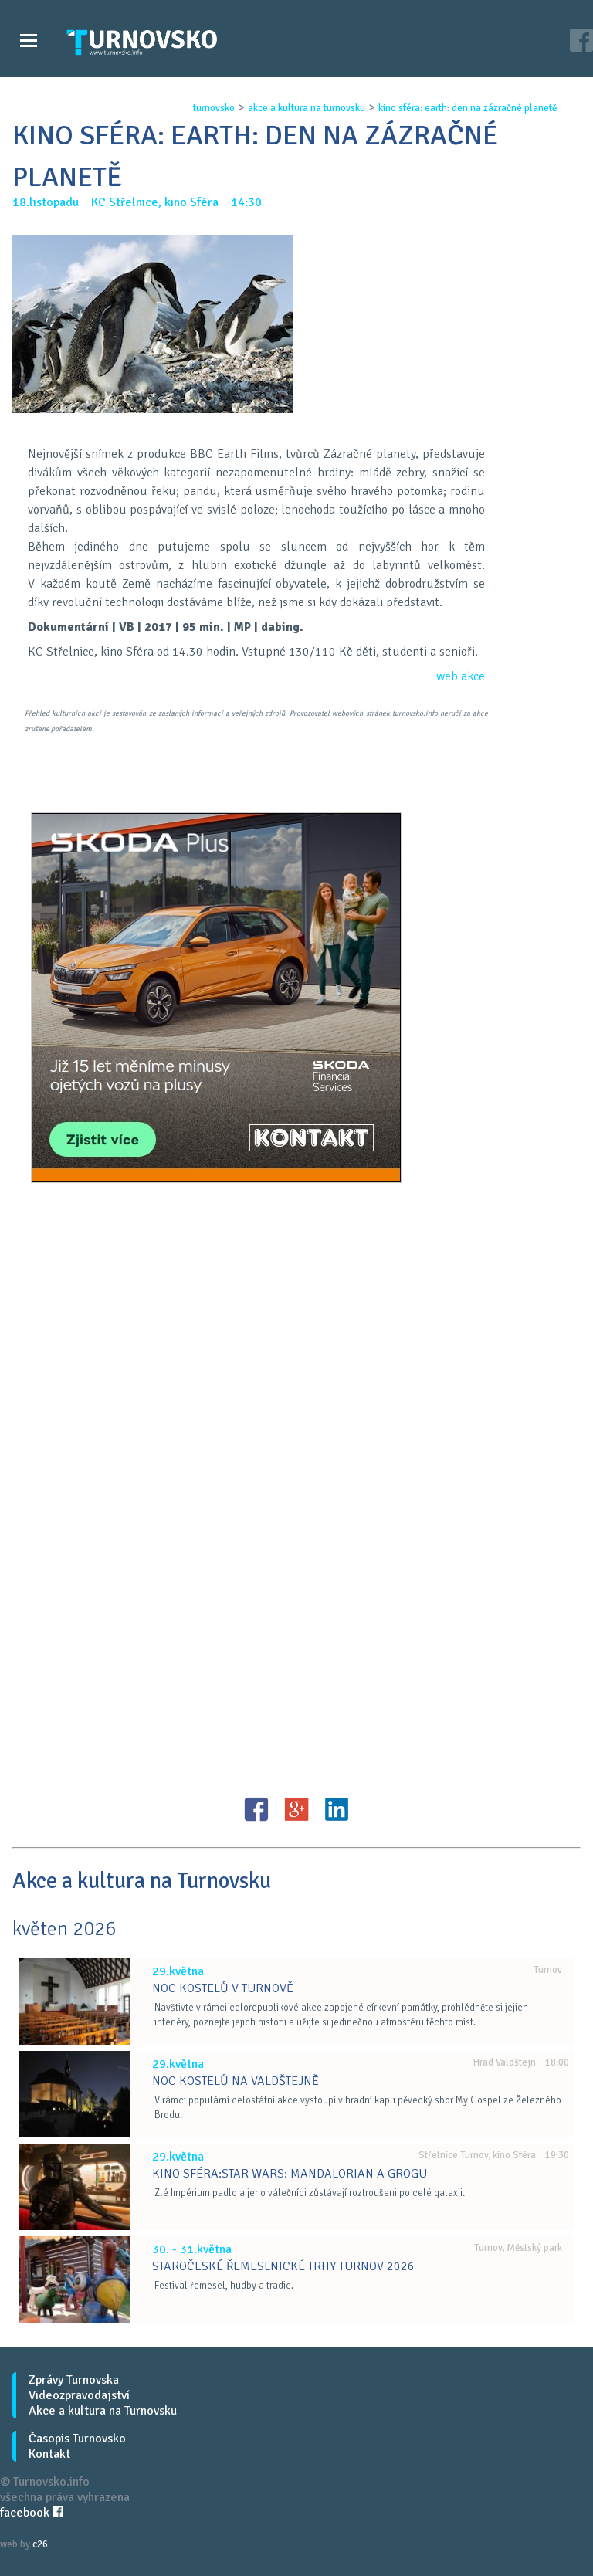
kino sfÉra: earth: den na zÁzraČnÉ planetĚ (467, 108)
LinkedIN (336, 1809)
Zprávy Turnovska (74, 2380)
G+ (296, 1809)
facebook (31, 2512)
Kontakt (49, 2454)
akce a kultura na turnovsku (305, 108)
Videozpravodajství (79, 2395)
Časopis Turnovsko (77, 2438)
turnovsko (213, 108)
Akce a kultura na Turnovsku (103, 2410)
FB (256, 1809)
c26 (40, 2544)
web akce (460, 676)
